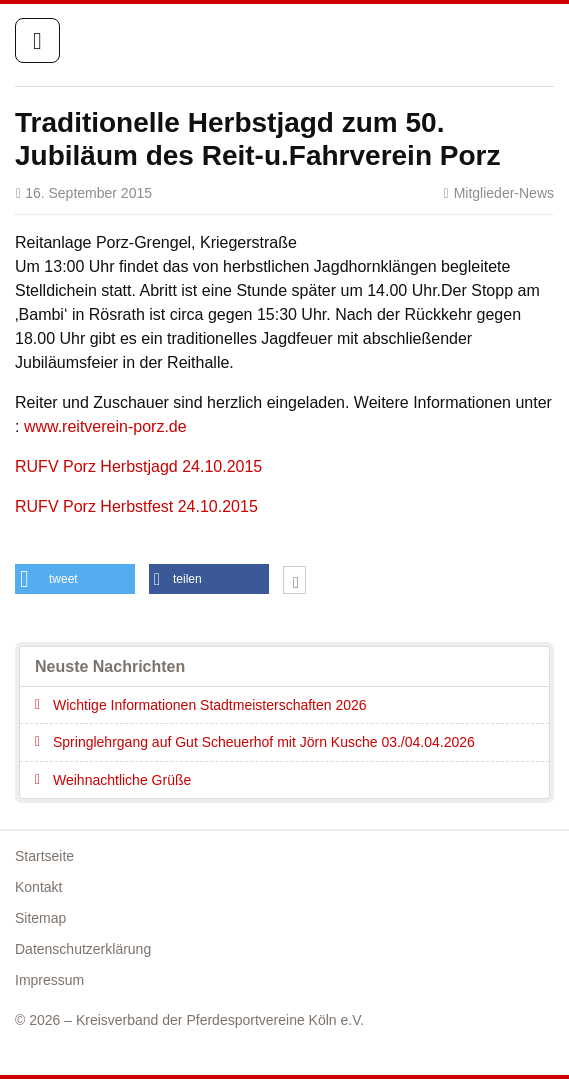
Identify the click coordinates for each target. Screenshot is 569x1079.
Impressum (49, 980)
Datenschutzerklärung (83, 949)
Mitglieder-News (504, 193)
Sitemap (40, 918)
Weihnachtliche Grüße (122, 780)
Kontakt (38, 887)
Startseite (471, 41)
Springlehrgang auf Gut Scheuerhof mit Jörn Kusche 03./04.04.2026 (264, 742)
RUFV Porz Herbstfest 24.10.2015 (136, 506)
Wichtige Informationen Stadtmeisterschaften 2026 (210, 705)
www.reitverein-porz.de (105, 426)
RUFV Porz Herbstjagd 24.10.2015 (138, 466)
